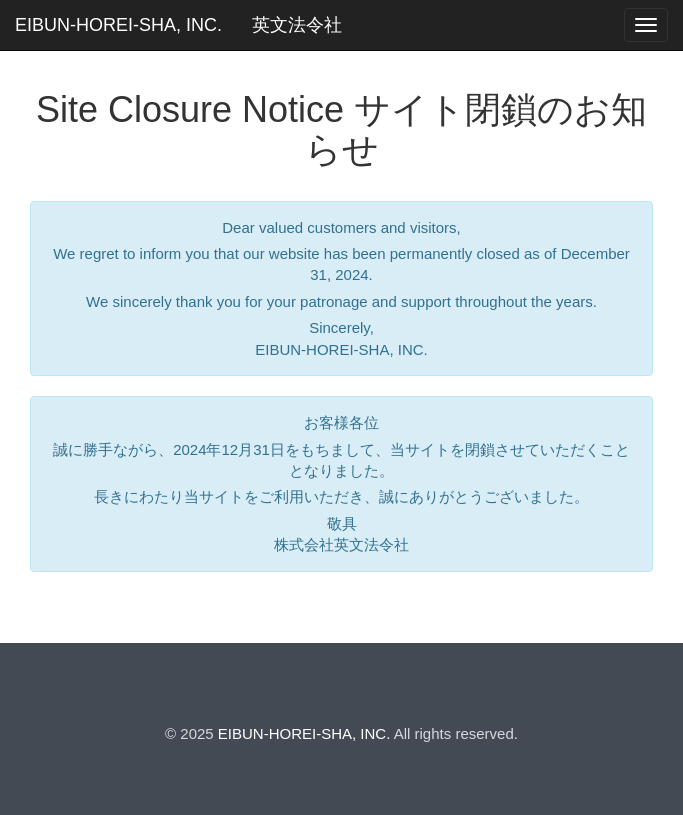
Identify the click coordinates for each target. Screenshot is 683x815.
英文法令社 (297, 25)
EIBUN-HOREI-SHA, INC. (118, 25)
